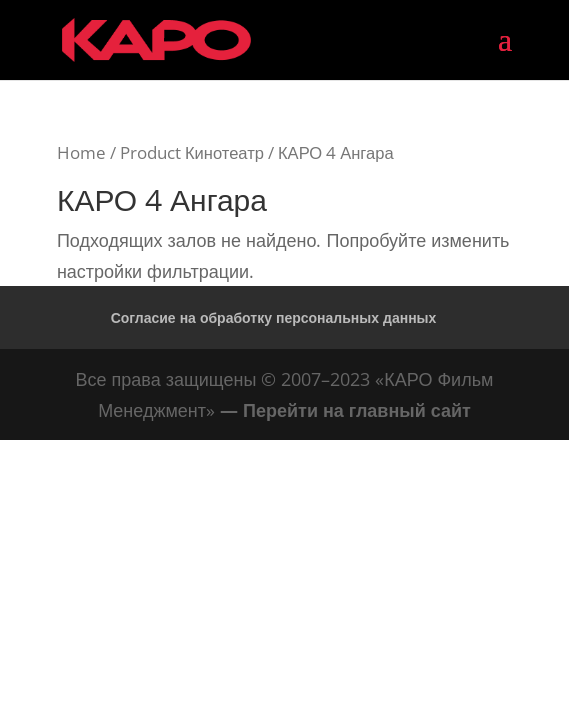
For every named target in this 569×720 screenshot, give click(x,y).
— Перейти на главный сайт (345, 410)
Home (81, 152)
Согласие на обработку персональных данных (274, 317)
